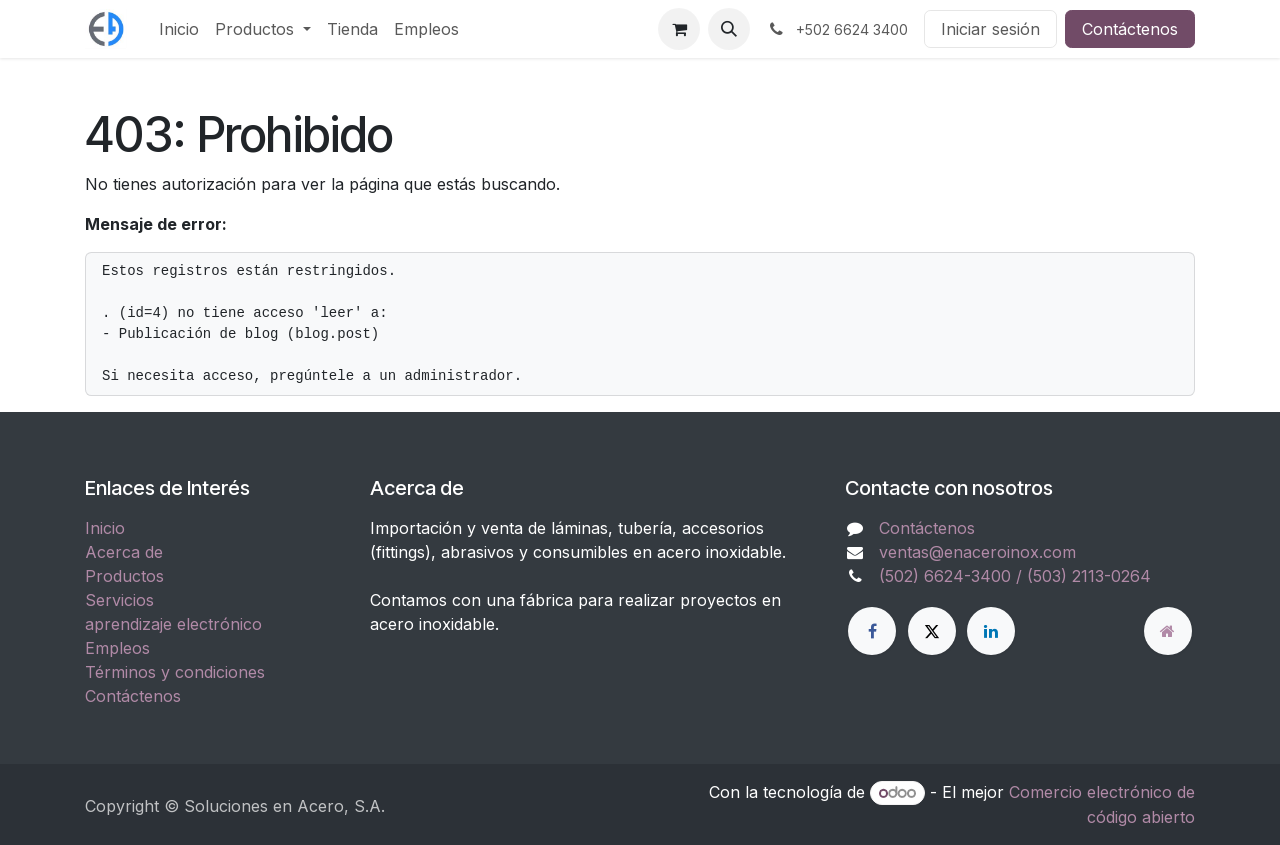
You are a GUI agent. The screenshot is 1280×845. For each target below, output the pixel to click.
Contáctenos (1130, 29)
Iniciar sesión (990, 29)
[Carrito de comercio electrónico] (679, 29)
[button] (729, 29)
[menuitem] (179, 29)
